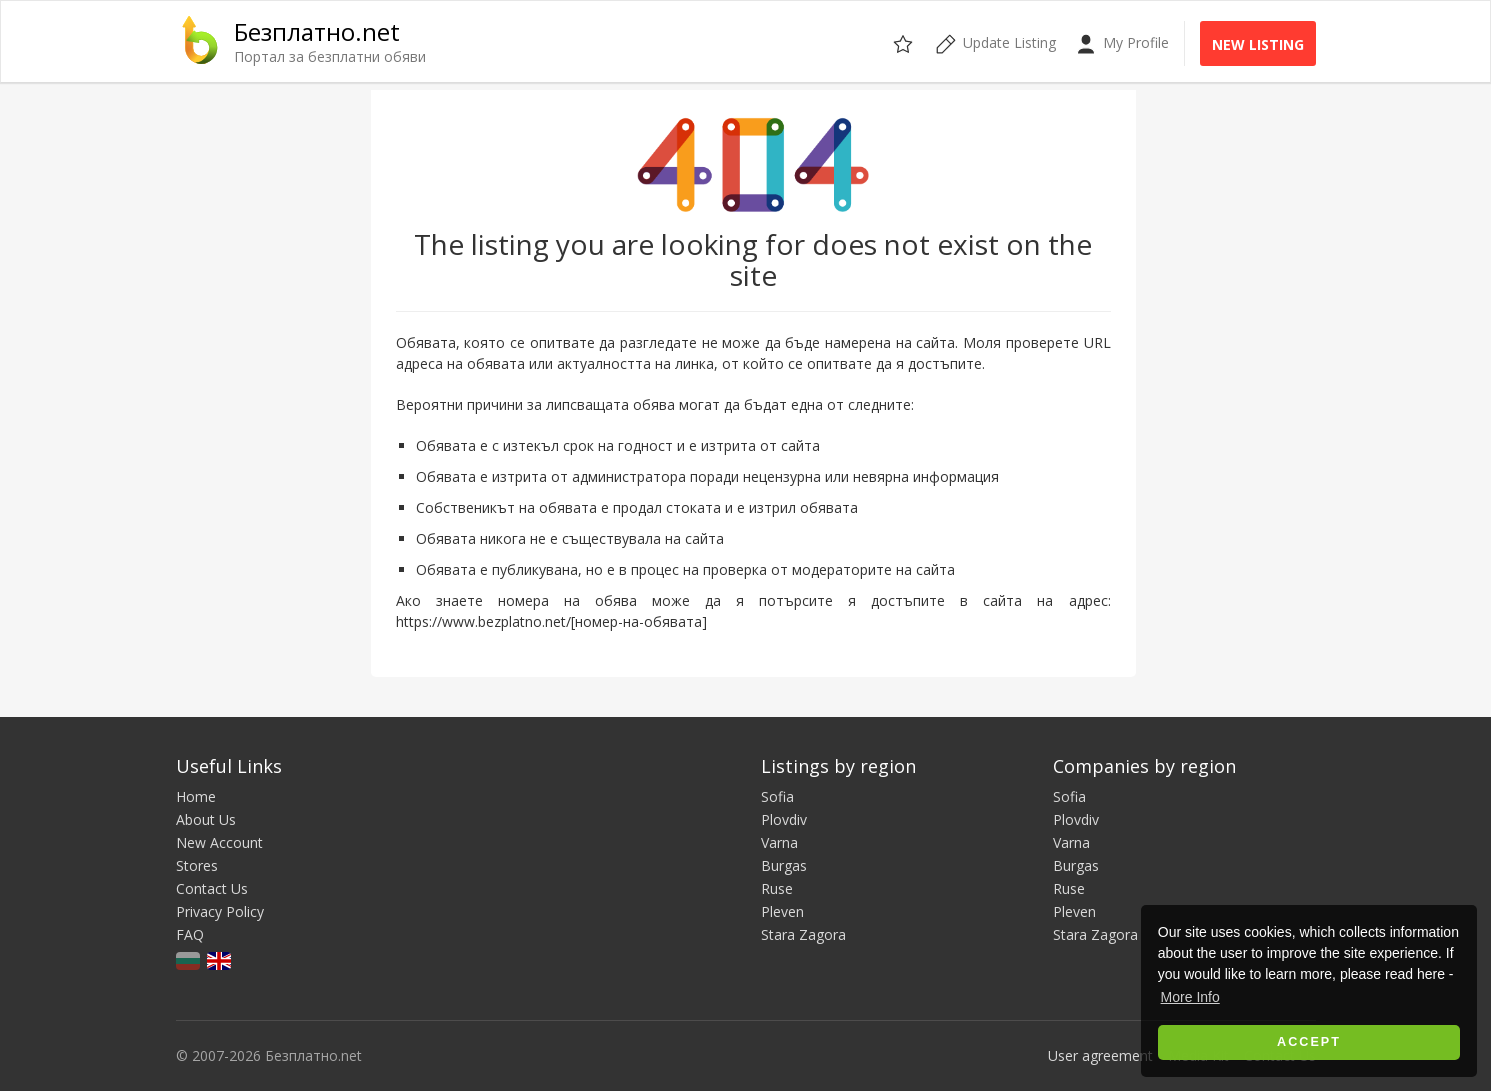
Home (196, 796)
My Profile (1122, 43)
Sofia (777, 796)
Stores (197, 865)
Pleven (782, 911)
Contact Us (212, 888)
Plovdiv (784, 819)
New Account (219, 842)
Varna (779, 842)
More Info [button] (1190, 997)
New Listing (1258, 44)
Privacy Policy (220, 911)
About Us (206, 819)
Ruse (777, 888)
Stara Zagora (803, 934)
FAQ (190, 934)
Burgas (784, 865)
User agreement (1100, 1055)
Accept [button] (1309, 1042)
